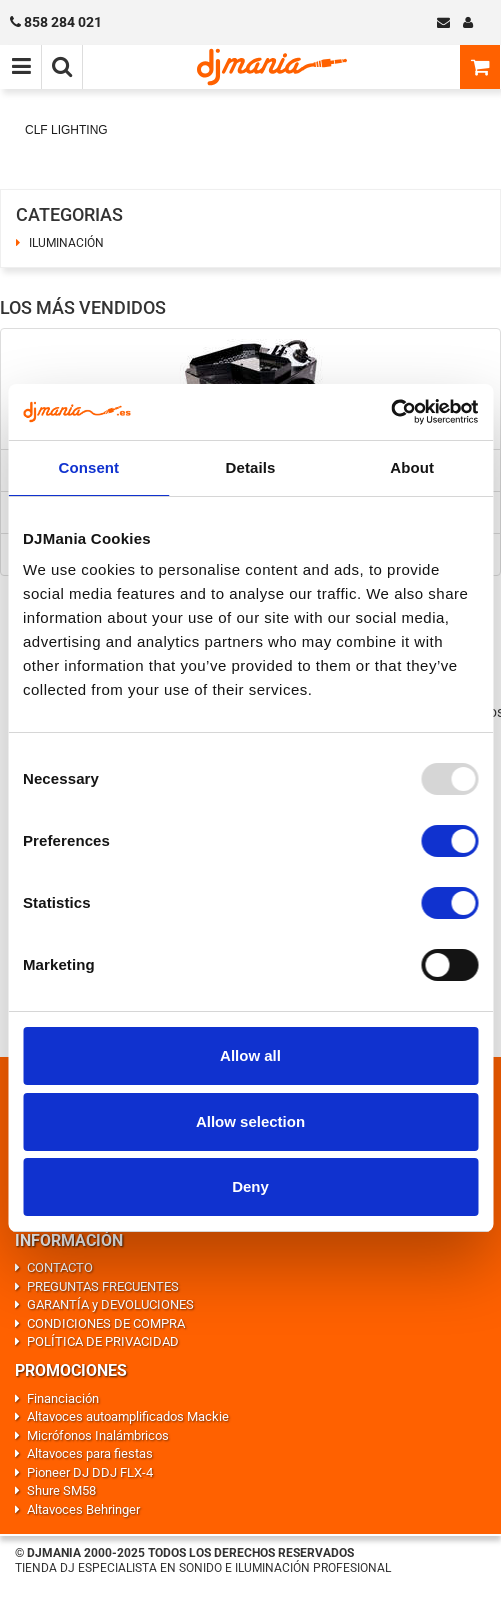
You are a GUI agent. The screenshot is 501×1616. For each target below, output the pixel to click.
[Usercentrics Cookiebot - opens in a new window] (390, 412)
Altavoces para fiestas (90, 1453)
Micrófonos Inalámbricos (98, 1435)
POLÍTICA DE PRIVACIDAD (103, 1341)
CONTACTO (60, 1267)
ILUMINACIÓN (66, 243)
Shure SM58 (61, 1490)
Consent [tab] (88, 467)
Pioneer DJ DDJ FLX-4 (90, 1472)
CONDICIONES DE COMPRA (106, 1323)
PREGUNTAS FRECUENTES (103, 1286)
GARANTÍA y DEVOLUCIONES (110, 1304)
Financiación (63, 1398)
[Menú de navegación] (21, 67)
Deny (250, 1186)
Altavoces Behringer (83, 1509)
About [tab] (412, 467)
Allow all (250, 1055)
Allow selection (250, 1121)
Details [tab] (251, 467)
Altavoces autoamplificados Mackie (128, 1416)
